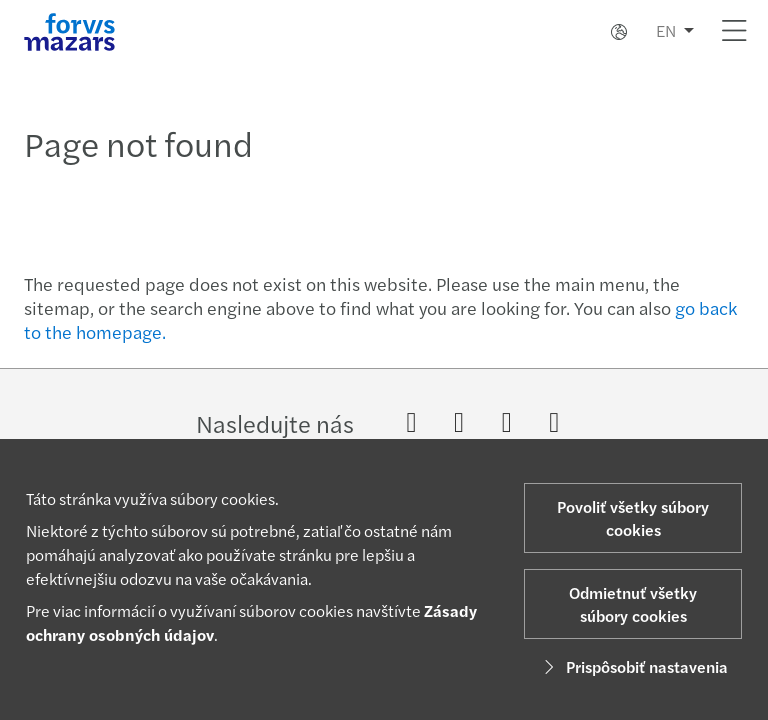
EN (666, 30)
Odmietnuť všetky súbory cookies (633, 604)
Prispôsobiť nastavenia (633, 666)
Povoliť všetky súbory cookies (633, 518)
